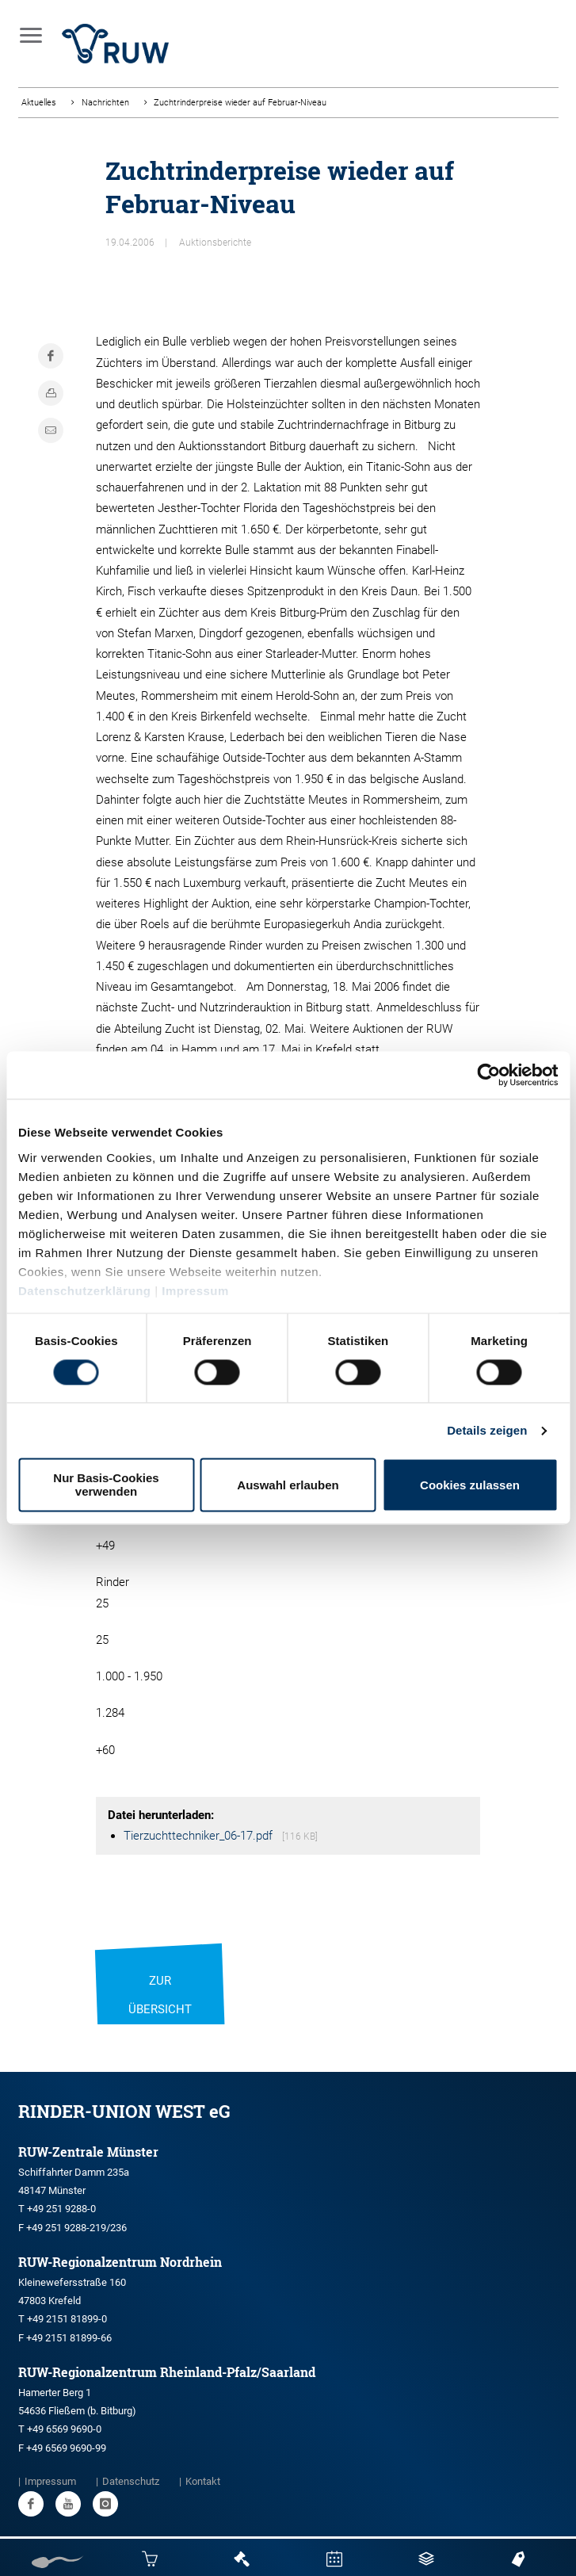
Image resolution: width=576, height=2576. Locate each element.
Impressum (195, 1291)
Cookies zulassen (470, 1485)
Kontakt (202, 2481)
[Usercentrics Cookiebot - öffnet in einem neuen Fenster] (488, 1075)
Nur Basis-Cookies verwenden (105, 1485)
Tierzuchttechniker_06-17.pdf (200, 1836)
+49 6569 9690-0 (64, 2429)
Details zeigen (487, 1430)
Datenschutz (130, 2481)
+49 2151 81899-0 (67, 2319)
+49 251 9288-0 (61, 2209)
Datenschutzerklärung (84, 1291)
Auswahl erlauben (287, 1485)
